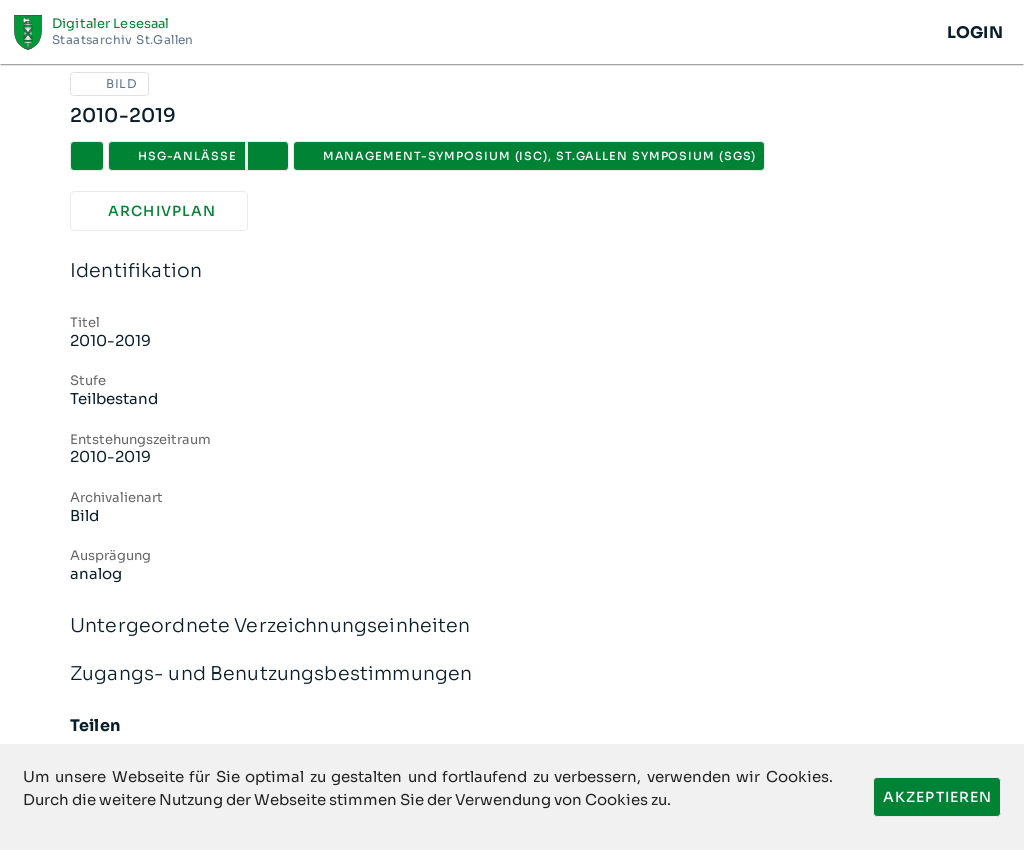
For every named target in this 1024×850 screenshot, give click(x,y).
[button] (268, 156)
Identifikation (512, 271)
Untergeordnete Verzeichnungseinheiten (512, 626)
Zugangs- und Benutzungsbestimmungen (512, 674)
